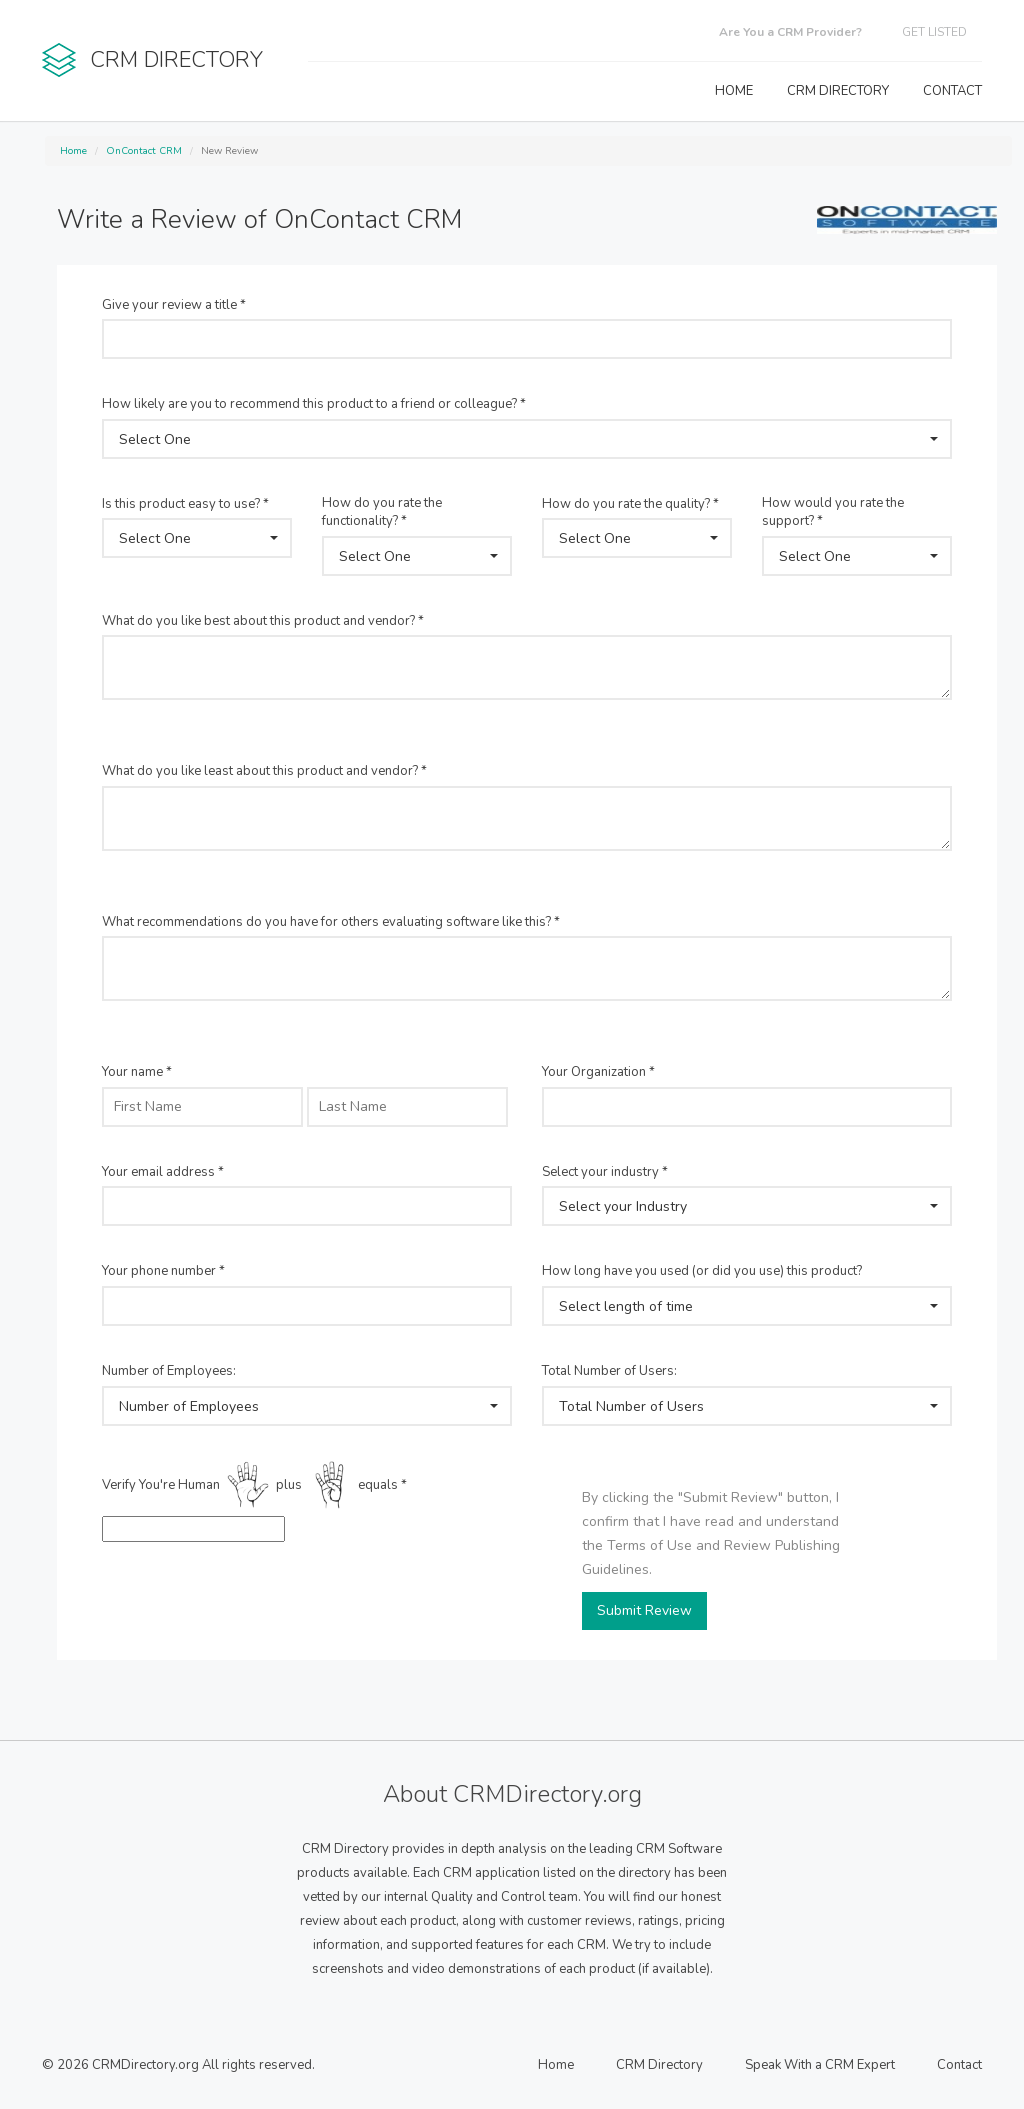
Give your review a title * (174, 305)
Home (73, 151)
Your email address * (163, 1172)
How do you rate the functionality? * (382, 512)
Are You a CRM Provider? (790, 32)
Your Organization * (598, 1072)
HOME (734, 91)
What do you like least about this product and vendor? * (264, 771)
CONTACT (952, 91)
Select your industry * (605, 1172)
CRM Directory (659, 2065)
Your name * (137, 1072)
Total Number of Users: (609, 1371)
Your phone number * (163, 1271)
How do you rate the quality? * (630, 504)
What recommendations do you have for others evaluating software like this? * (331, 922)
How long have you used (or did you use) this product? (702, 1271)
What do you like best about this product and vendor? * (263, 621)
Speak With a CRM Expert (820, 2065)
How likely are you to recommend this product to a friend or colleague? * (314, 404)
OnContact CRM (144, 151)
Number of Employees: (169, 1371)
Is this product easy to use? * (185, 504)
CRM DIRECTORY (838, 91)
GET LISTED (934, 32)
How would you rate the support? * (833, 512)
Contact (959, 2065)
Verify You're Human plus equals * (254, 1486)
